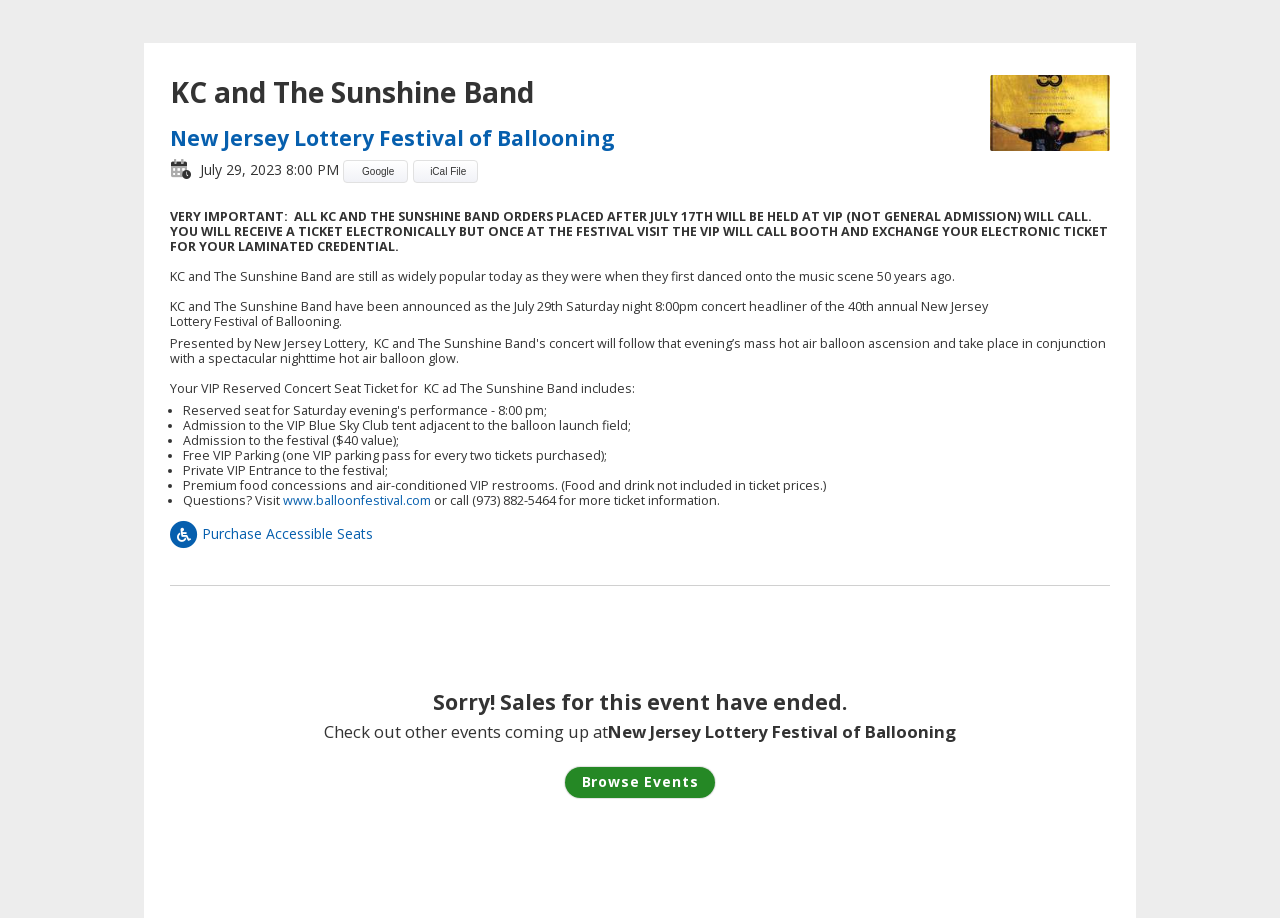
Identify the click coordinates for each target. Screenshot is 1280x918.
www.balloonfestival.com (357, 500)
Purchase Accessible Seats (271, 533)
